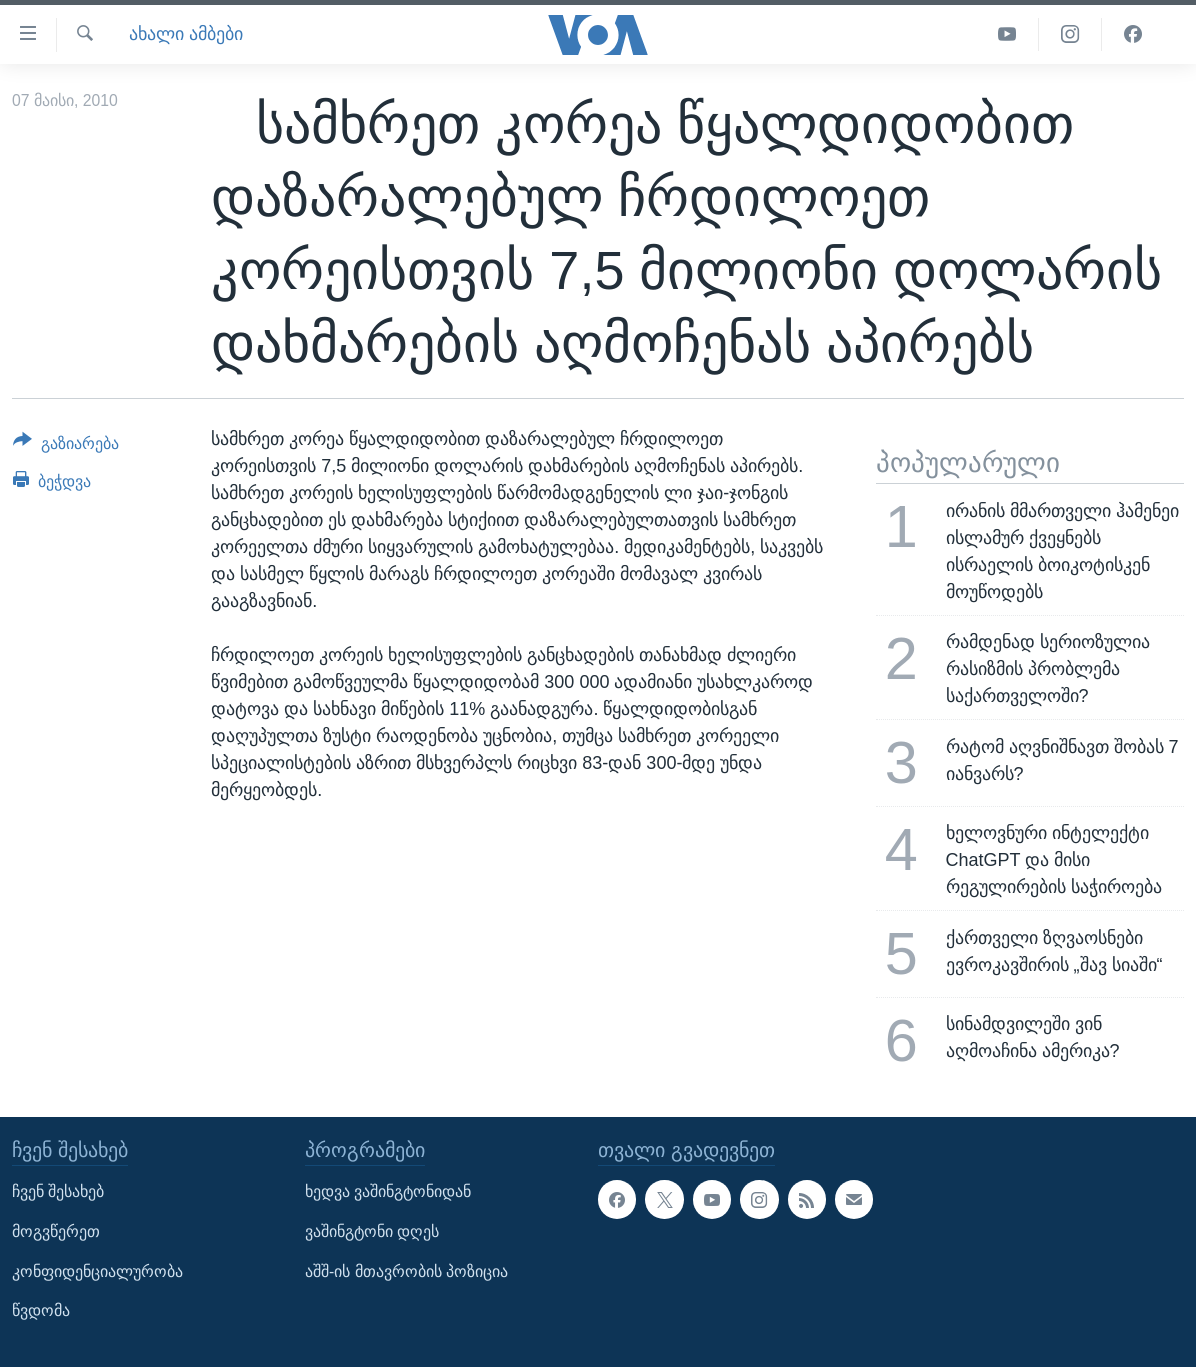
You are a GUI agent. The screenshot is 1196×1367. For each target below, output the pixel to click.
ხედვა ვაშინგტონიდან (388, 1192)
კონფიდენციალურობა (97, 1271)
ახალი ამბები (186, 34)
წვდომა (41, 1311)
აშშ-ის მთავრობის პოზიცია (406, 1271)
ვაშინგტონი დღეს (372, 1231)
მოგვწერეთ (56, 1231)
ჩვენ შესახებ (58, 1192)
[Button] (66, 447)
